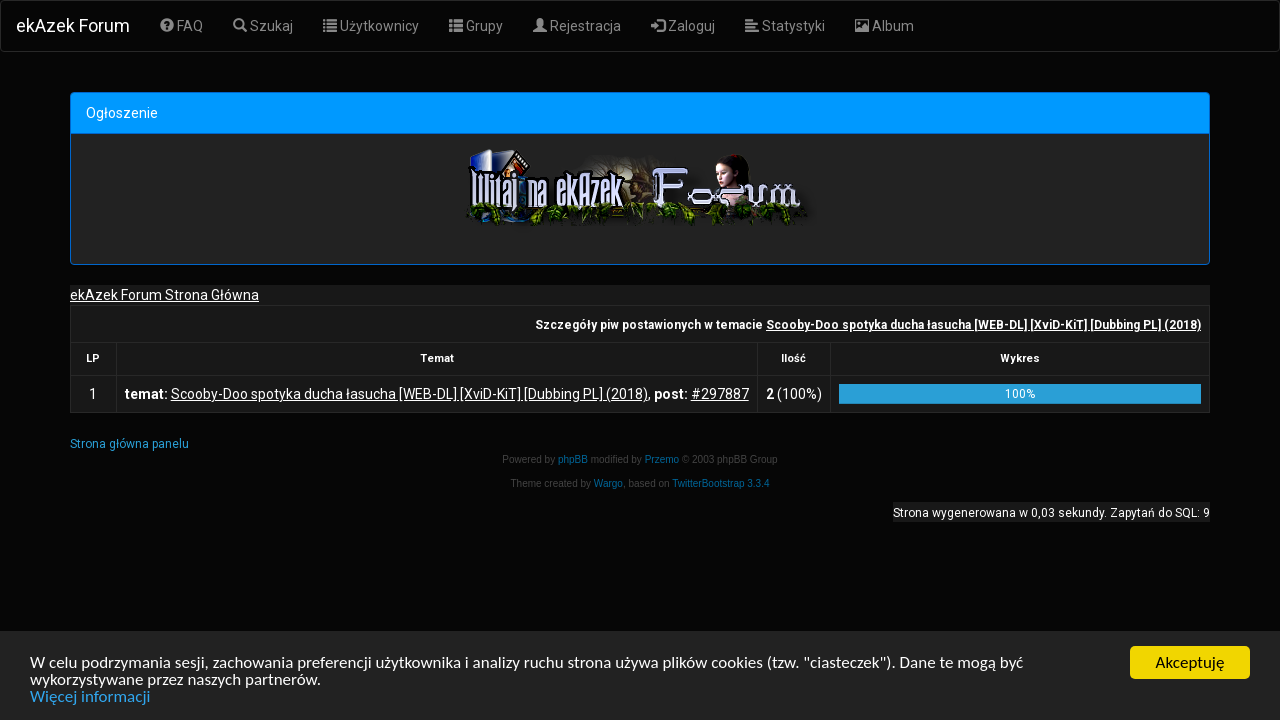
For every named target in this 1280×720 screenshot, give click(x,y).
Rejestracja (577, 26)
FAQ (181, 26)
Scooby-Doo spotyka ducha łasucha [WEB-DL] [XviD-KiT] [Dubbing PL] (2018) (983, 325)
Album (884, 26)
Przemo (662, 459)
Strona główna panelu (129, 444)
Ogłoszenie (122, 113)
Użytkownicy (371, 26)
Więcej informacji (90, 698)
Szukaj (263, 26)
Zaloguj (683, 26)
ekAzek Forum (73, 25)
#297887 (720, 394)
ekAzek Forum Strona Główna (164, 295)
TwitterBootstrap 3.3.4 (720, 483)
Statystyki (785, 26)
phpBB (573, 459)
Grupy (476, 26)
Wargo (608, 483)
